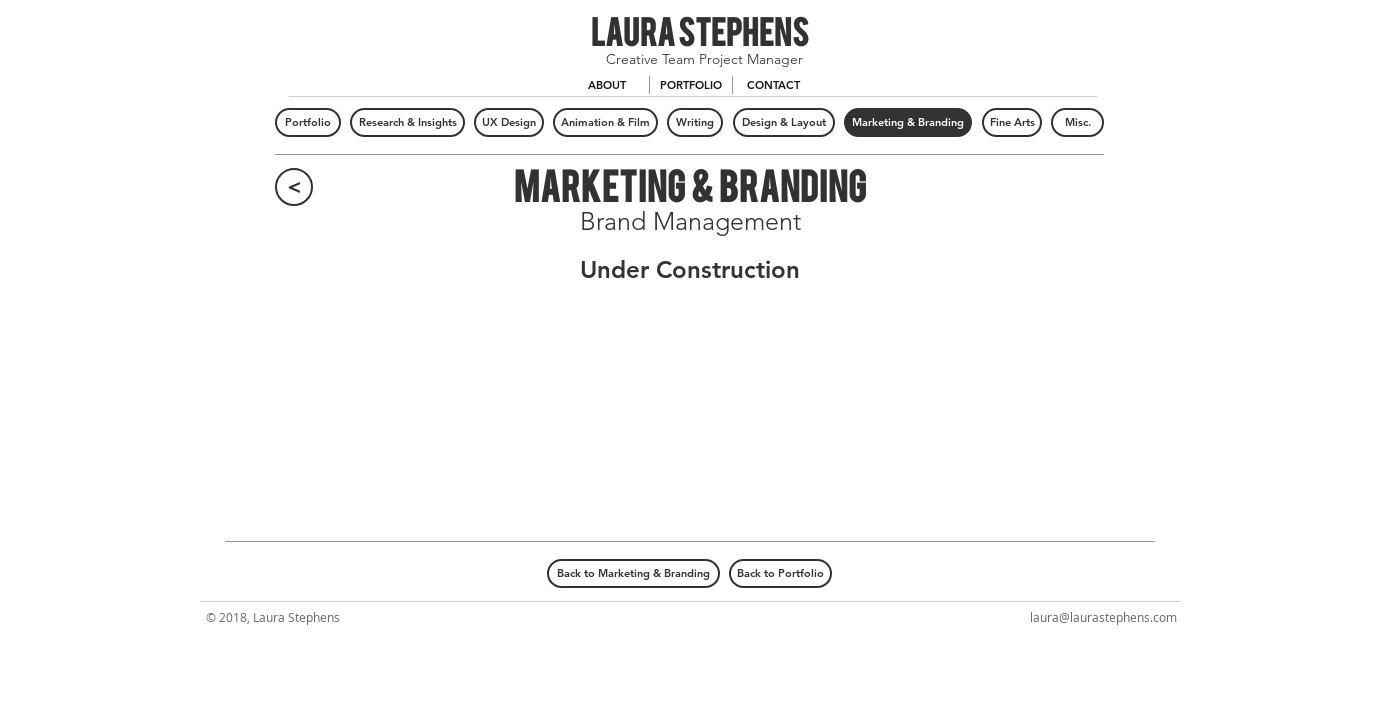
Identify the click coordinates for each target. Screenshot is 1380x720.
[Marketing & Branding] (908, 122)
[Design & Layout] (784, 122)
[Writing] (695, 122)
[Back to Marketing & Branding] (633, 573)
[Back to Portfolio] (780, 573)
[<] (294, 187)
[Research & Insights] (407, 122)
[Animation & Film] (605, 122)
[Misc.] (1077, 122)
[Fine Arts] (1012, 122)
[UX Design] (509, 122)
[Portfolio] (308, 122)
